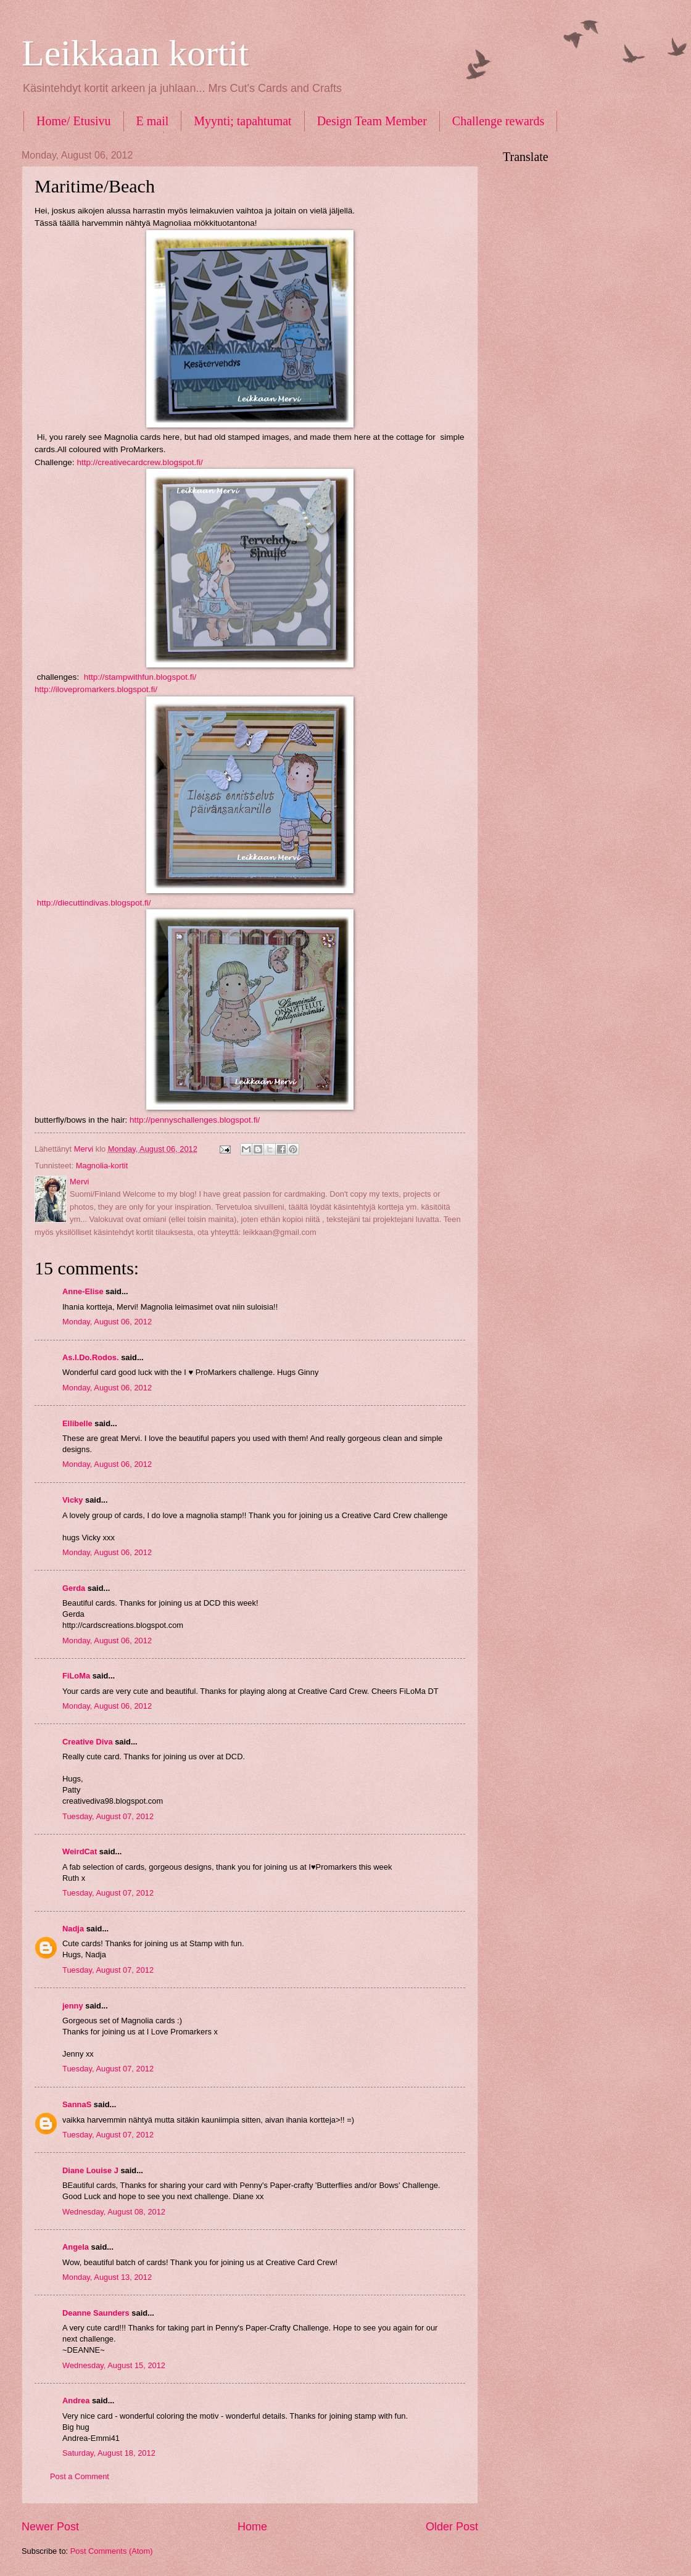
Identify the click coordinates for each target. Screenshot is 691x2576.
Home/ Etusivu (73, 121)
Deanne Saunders (96, 2313)
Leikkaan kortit (135, 53)
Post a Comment (79, 2476)
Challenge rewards (498, 121)
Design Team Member (372, 121)
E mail (152, 121)
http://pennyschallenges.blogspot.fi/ (193, 1120)
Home (252, 2526)
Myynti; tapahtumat (242, 121)
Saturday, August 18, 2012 (108, 2453)
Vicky (72, 1500)
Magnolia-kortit (102, 1165)
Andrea (75, 2400)
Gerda (73, 1588)
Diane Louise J (90, 2170)
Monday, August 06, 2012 (107, 1321)
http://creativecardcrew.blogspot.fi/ (139, 462)
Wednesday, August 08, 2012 (113, 2211)
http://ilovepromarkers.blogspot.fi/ (96, 689)
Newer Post (50, 2526)
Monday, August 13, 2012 (107, 2277)
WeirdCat (79, 1851)
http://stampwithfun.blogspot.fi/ (138, 677)
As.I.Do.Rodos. (90, 1357)
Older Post (452, 2526)
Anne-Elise (83, 1291)
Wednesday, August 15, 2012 (113, 2365)
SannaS (76, 2104)
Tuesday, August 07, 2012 (108, 1816)
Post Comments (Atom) (111, 2551)
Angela (75, 2247)
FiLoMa (76, 1675)
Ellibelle (77, 1423)
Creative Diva (87, 1741)
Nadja (73, 1928)
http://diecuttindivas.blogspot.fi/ (94, 902)
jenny (72, 2005)
